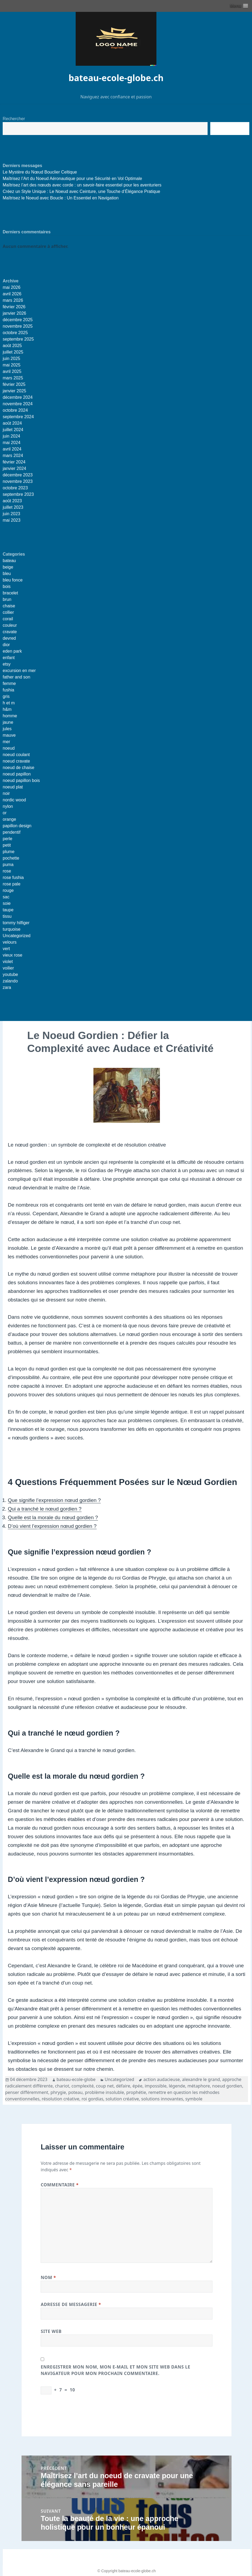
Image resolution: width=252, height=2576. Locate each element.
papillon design (17, 825)
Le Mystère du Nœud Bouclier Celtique (40, 172)
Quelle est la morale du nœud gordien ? (53, 1517)
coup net (105, 2086)
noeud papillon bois (21, 780)
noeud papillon (17, 774)
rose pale (11, 884)
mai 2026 (11, 287)
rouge (8, 890)
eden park (12, 651)
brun (7, 599)
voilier (8, 968)
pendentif (11, 832)
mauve (9, 735)
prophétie (136, 2092)
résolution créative (60, 2099)
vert (6, 948)
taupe (8, 910)
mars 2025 (13, 378)
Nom (48, 2277)
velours (10, 942)
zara (7, 987)
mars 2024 (13, 455)
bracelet (10, 593)
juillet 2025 (13, 352)
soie (6, 903)
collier (8, 612)
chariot (62, 2086)
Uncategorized (16, 935)
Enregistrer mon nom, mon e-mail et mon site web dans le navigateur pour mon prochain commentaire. (115, 2370)
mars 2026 (13, 300)
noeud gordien (227, 2086)
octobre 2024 (15, 410)
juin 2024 (11, 436)
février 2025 (14, 384)
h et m (9, 703)
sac (6, 897)
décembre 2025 (18, 319)
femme (9, 683)
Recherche (229, 128)
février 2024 (14, 462)
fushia (8, 690)
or (4, 813)
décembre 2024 (18, 397)
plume (9, 851)
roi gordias (92, 2099)
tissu (7, 916)
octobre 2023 (15, 488)
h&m (7, 709)
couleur (10, 625)
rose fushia (13, 877)
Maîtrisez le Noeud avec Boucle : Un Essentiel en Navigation (60, 198)
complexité (83, 2086)
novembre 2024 (18, 403)
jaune (8, 722)
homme (10, 716)
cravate (10, 631)
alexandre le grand (201, 2079)
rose (7, 871)
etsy (6, 664)
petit (7, 845)
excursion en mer (19, 670)
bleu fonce (13, 580)
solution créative (122, 2099)
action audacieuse (161, 2079)
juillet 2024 (13, 429)
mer (6, 741)
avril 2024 (12, 449)
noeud (9, 748)
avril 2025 (12, 371)
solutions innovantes (162, 2099)
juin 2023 (11, 513)
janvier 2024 (14, 468)
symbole (193, 2099)
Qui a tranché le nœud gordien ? (45, 1509)
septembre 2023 (18, 494)
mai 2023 (11, 520)
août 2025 (12, 345)
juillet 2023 (13, 507)
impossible (155, 2086)
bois (6, 586)
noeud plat (13, 787)
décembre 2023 (18, 475)
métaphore (198, 2086)
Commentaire (60, 2185)
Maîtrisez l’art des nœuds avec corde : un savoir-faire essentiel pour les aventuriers (82, 185)
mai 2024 (11, 442)
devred (9, 638)
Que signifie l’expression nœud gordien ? (54, 1500)
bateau (9, 560)
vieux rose (12, 955)
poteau (75, 2092)
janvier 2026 (14, 313)
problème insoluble (104, 2092)
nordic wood (14, 800)
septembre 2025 (18, 339)
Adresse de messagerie (71, 2304)
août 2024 (12, 423)
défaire (123, 2086)
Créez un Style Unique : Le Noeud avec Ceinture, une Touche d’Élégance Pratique (81, 191)
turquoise (11, 929)
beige (8, 567)
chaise (9, 606)
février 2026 (14, 306)
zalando (10, 981)
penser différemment (26, 2092)
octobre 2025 (15, 332)
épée (137, 2086)
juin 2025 (11, 358)
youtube (10, 974)
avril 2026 (12, 294)
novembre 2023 (18, 481)
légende (177, 2086)
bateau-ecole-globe (76, 2079)
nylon (8, 806)
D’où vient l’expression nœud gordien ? (52, 1526)
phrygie (58, 2092)
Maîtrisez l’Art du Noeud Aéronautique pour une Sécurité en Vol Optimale (72, 178)
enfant (9, 657)
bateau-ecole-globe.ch (116, 78)
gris (6, 696)
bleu (7, 573)
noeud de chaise (18, 767)
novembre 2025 (18, 326)
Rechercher (14, 118)
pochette (11, 858)
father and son (16, 677)
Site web (51, 2331)
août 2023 (12, 500)
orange (9, 819)
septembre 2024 (18, 416)
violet (8, 961)
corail (8, 619)
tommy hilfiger (16, 922)
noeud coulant (16, 754)
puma (8, 864)
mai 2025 (11, 365)
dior (6, 644)
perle (7, 838)
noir (6, 793)
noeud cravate (16, 761)
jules (7, 728)
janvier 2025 (14, 391)
